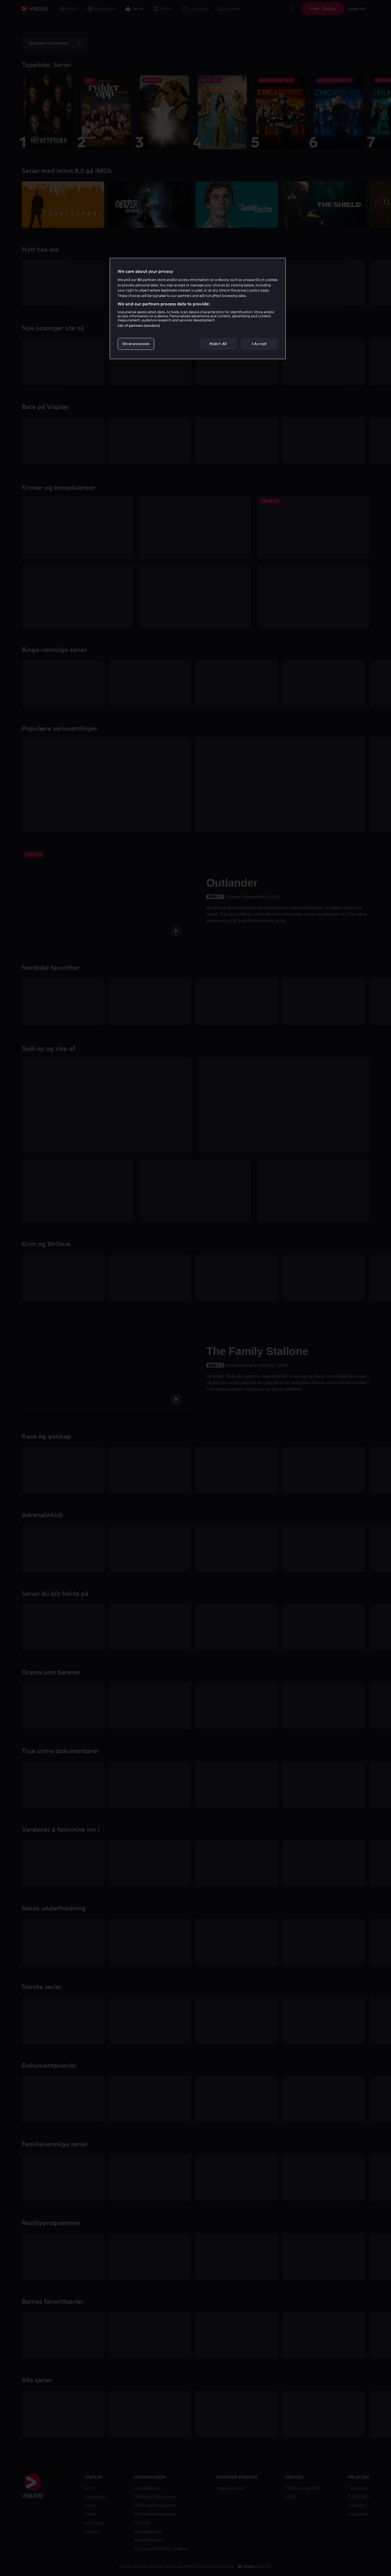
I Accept (259, 344)
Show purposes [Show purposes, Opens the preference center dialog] (136, 344)
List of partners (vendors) (139, 326)
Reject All (218, 344)
